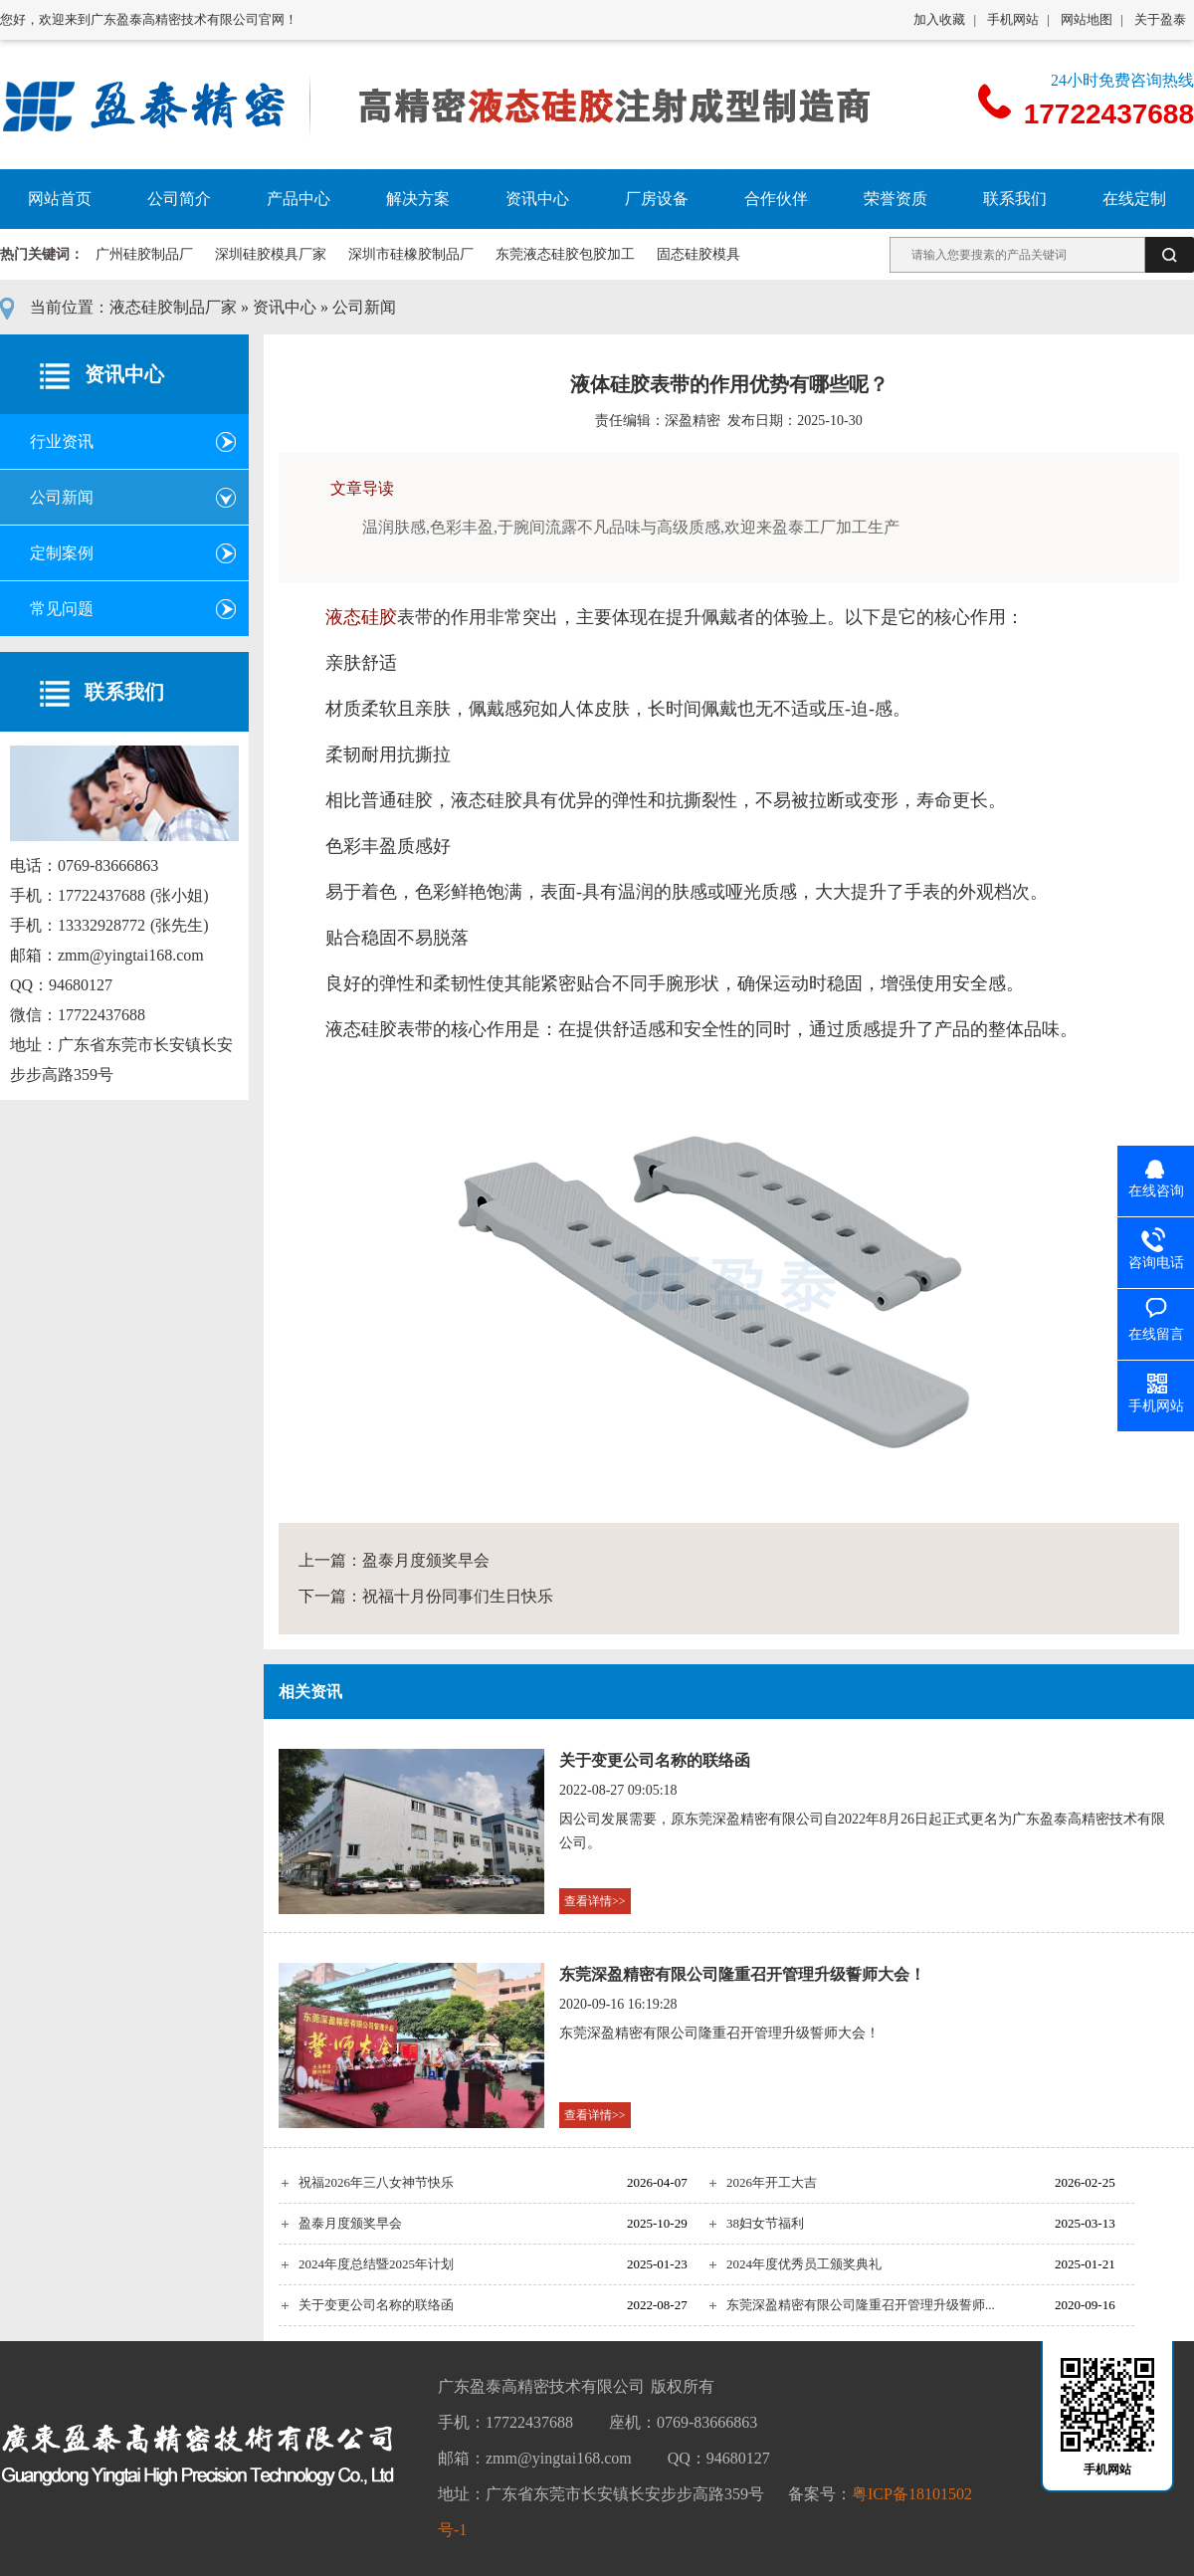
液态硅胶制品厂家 (173, 307)
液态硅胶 (361, 617)
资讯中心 (284, 307)
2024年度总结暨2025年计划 (376, 2263)
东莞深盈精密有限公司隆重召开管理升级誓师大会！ (742, 1974)
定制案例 (62, 552)
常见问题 (62, 608)
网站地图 (1086, 19)
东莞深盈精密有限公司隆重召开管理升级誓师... (860, 2304)
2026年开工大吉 (771, 2182)
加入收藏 (939, 19)
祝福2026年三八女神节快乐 (376, 2182)
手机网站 (1013, 19)
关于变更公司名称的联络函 (654, 1760)
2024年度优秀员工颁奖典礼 (804, 2263)
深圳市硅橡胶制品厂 (411, 254)
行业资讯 (62, 441)
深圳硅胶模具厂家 (270, 254)
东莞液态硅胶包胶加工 (565, 254)
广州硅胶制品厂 (144, 254)
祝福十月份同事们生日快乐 (457, 1596)
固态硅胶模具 (698, 254)
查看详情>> (595, 1901)
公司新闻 (364, 307)
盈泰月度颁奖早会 (426, 1560)
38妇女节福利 (765, 2223)
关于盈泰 (1160, 19)
